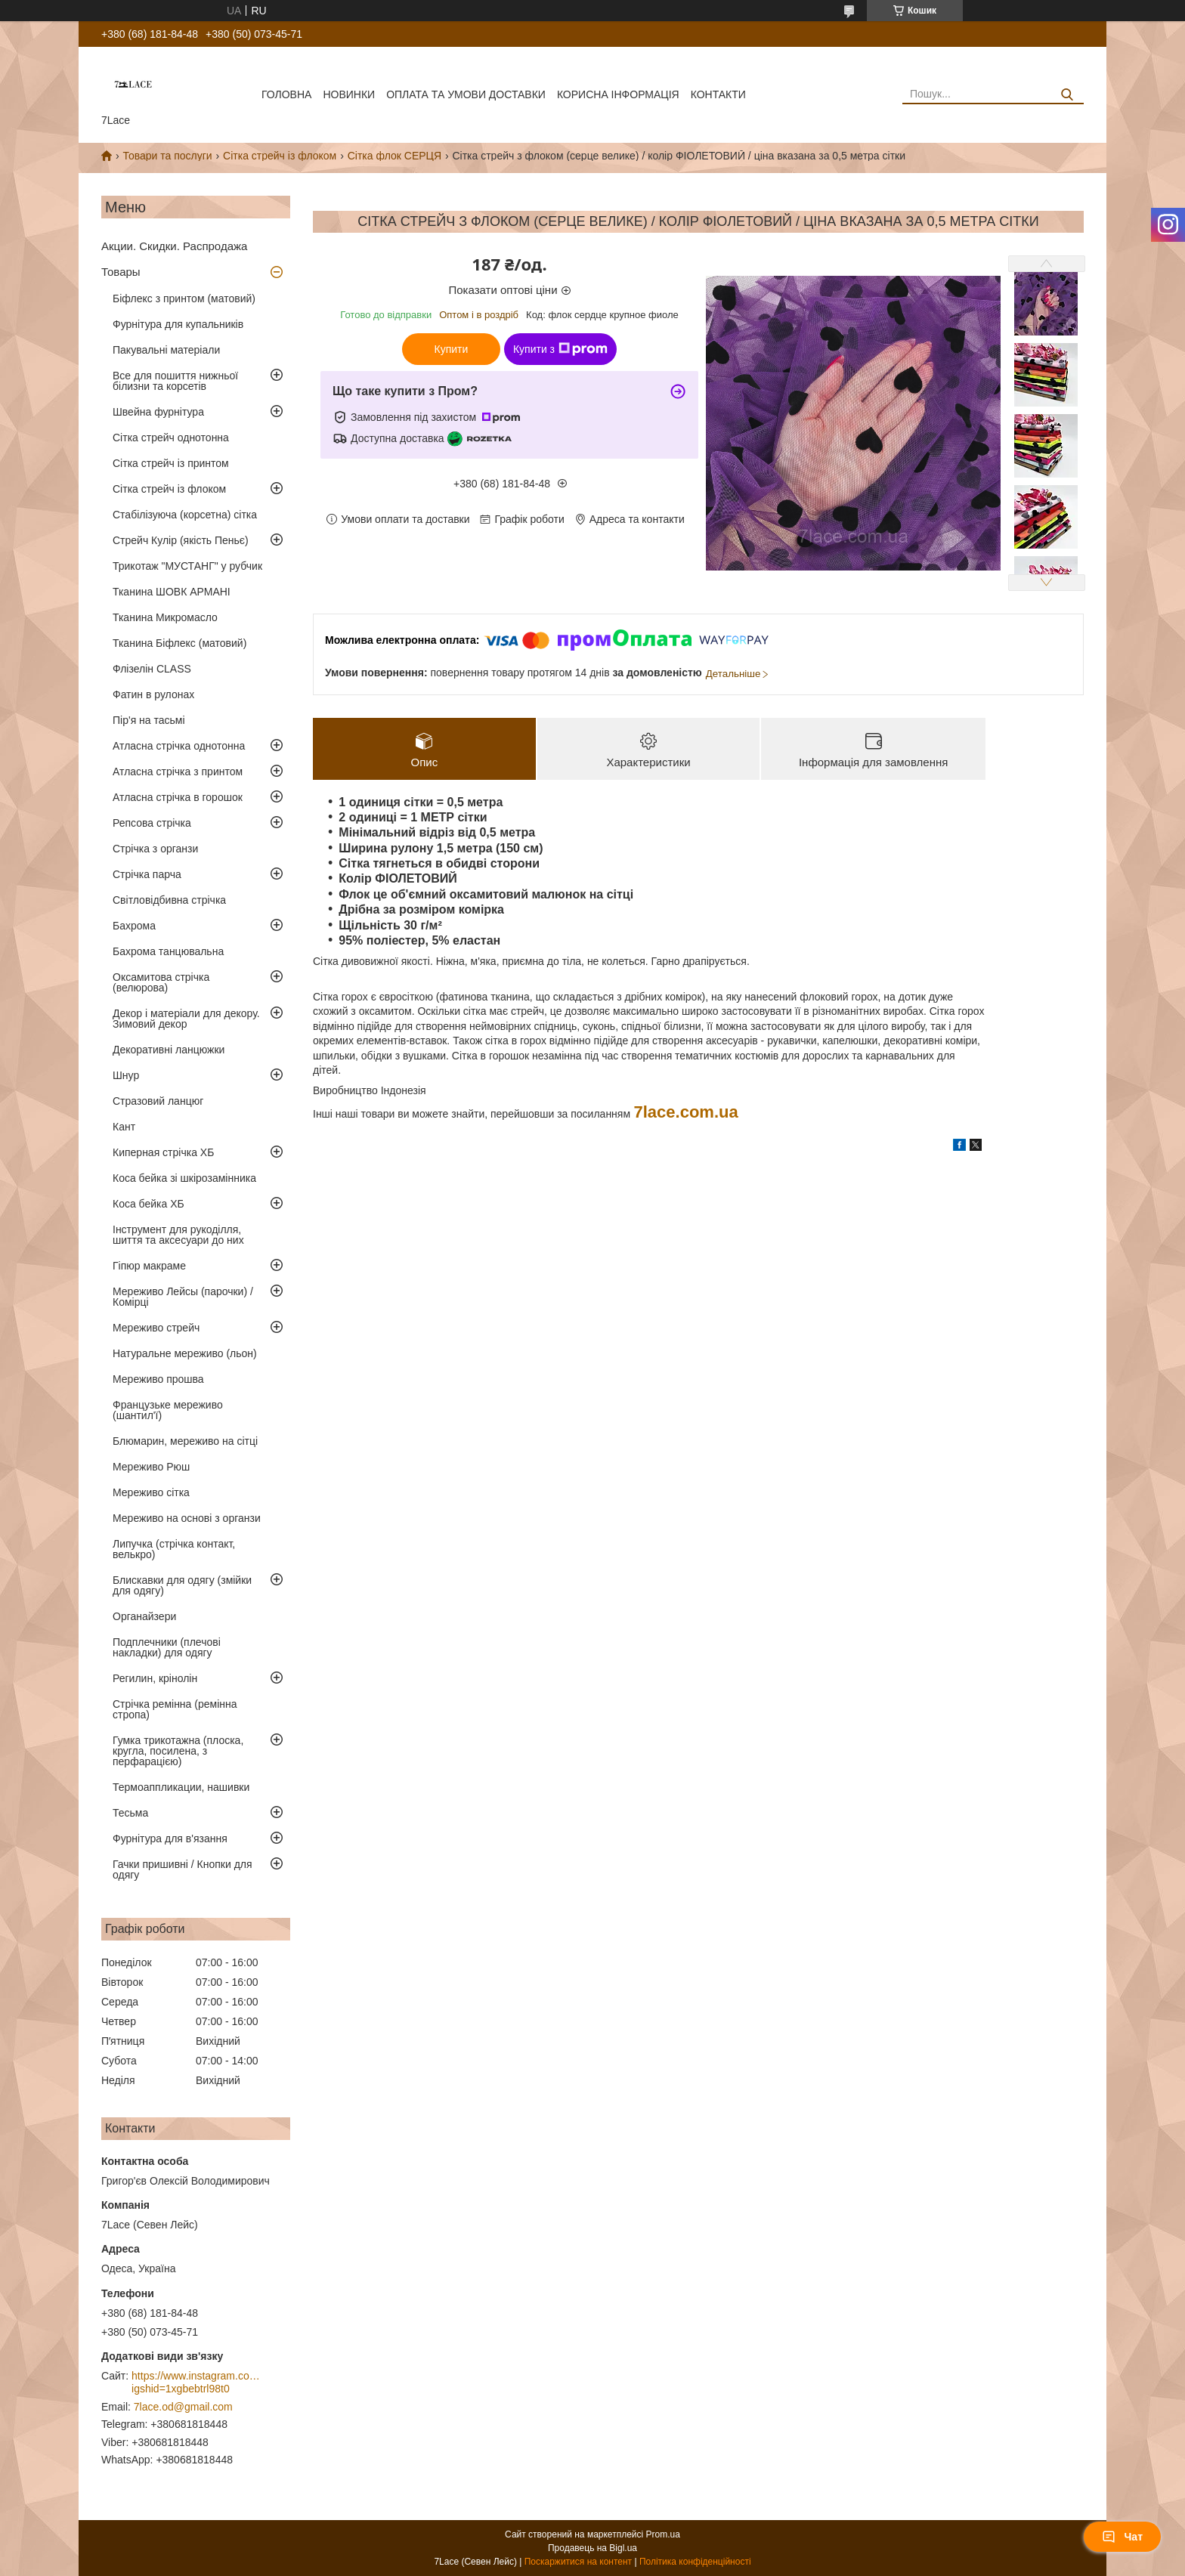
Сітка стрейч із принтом (171, 463)
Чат (1122, 2537)
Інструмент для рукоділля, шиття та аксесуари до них (178, 1234)
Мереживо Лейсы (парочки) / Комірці (183, 1296)
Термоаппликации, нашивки (181, 1787)
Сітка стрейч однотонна (171, 437)
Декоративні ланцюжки (168, 1050)
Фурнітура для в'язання (170, 1838)
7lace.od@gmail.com (183, 2407)
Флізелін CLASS (152, 669)
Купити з (560, 349)
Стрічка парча (147, 874)
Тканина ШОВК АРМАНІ (172, 592)
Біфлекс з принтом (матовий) (184, 298)
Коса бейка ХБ (148, 1204)
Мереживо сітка (151, 1492)
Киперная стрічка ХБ (163, 1152)
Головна (286, 94)
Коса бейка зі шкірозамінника (184, 1178)
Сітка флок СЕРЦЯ (394, 155)
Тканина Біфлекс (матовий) (179, 643)
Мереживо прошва (158, 1379)
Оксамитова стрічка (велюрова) (161, 982)
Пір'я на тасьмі (149, 720)
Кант (124, 1127)
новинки (349, 94)
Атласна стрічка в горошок (178, 797)
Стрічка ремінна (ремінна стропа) (175, 1709)
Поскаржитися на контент (578, 2561)
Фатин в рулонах (153, 694)
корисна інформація (618, 94)
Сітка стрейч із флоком (279, 155)
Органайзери (144, 1616)
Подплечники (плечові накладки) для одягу (167, 1647)
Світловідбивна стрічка (169, 900)
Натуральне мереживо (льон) (185, 1353)
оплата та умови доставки (466, 94)
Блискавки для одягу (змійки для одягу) (182, 1585)
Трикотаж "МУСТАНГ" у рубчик (187, 566)
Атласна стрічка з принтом (178, 771)
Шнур (126, 1075)
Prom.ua (663, 2534)
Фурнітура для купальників (178, 324)
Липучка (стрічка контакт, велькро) (174, 1549)
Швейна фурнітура (158, 412)
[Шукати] (1067, 94)
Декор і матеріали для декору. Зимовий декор (186, 1018)
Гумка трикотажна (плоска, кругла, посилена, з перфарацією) (178, 1750)
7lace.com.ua (686, 1111)
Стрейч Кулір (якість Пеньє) (181, 540)
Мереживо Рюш (151, 1467)
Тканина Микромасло (165, 617)
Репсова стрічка (152, 823)
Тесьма (130, 1813)
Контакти (718, 94)
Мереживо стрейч (156, 1328)
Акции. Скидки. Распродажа (174, 246)
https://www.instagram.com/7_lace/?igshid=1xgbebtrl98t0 (195, 2382)
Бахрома (134, 926)
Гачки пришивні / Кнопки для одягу (182, 1869)
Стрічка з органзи (155, 849)
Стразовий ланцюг (158, 1101)
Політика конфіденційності (695, 2561)
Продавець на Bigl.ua (592, 2548)
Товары (121, 271)
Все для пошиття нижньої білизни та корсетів (175, 381)
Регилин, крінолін (155, 1678)
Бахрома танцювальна (168, 951)
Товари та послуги (167, 155)
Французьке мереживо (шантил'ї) (168, 1410)
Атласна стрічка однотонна (179, 746)
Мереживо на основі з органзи (187, 1518)
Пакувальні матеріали (166, 350)
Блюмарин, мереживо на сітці (185, 1441)
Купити (452, 349)
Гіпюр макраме (149, 1266)
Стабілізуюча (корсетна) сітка (185, 515)
